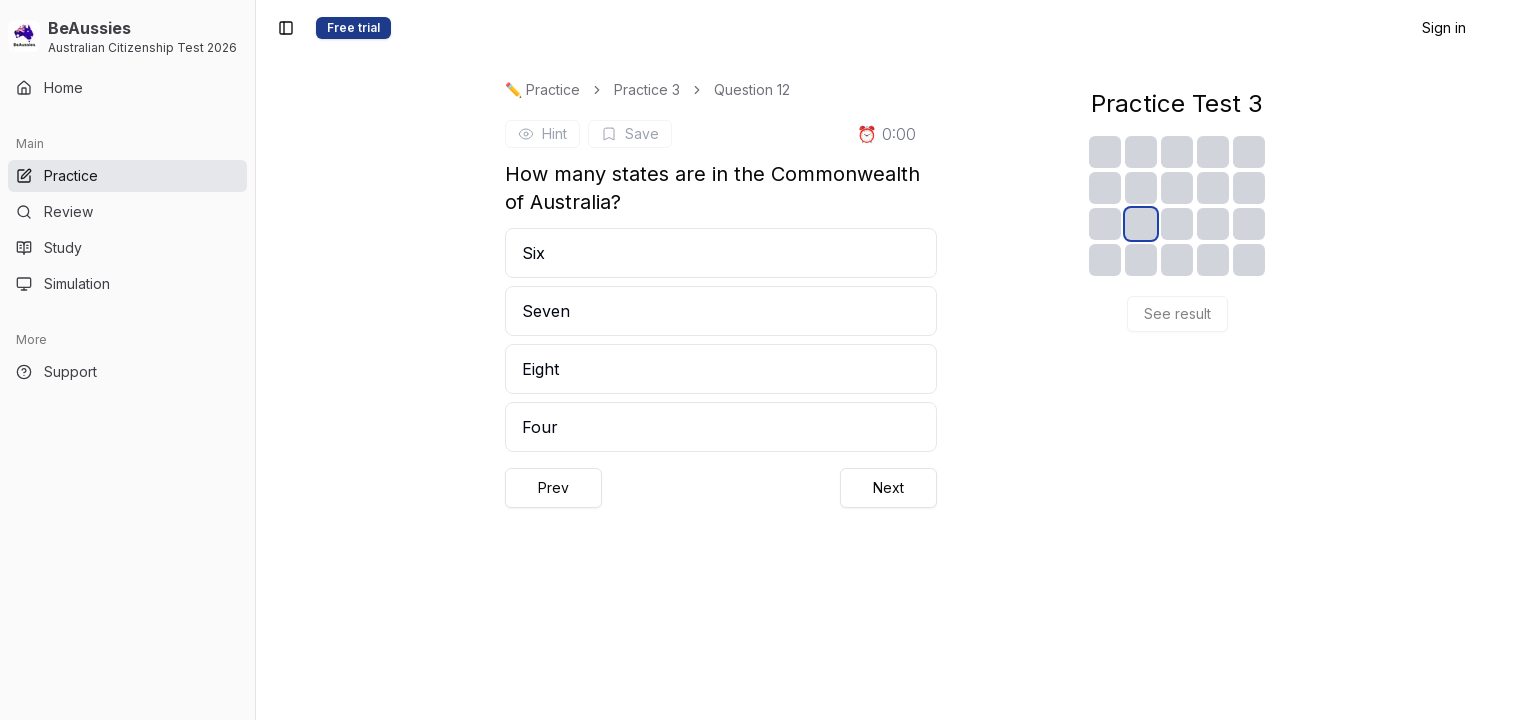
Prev (553, 487)
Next (888, 487)
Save (630, 133)
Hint (542, 133)
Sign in (1444, 27)
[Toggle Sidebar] (255, 360)
